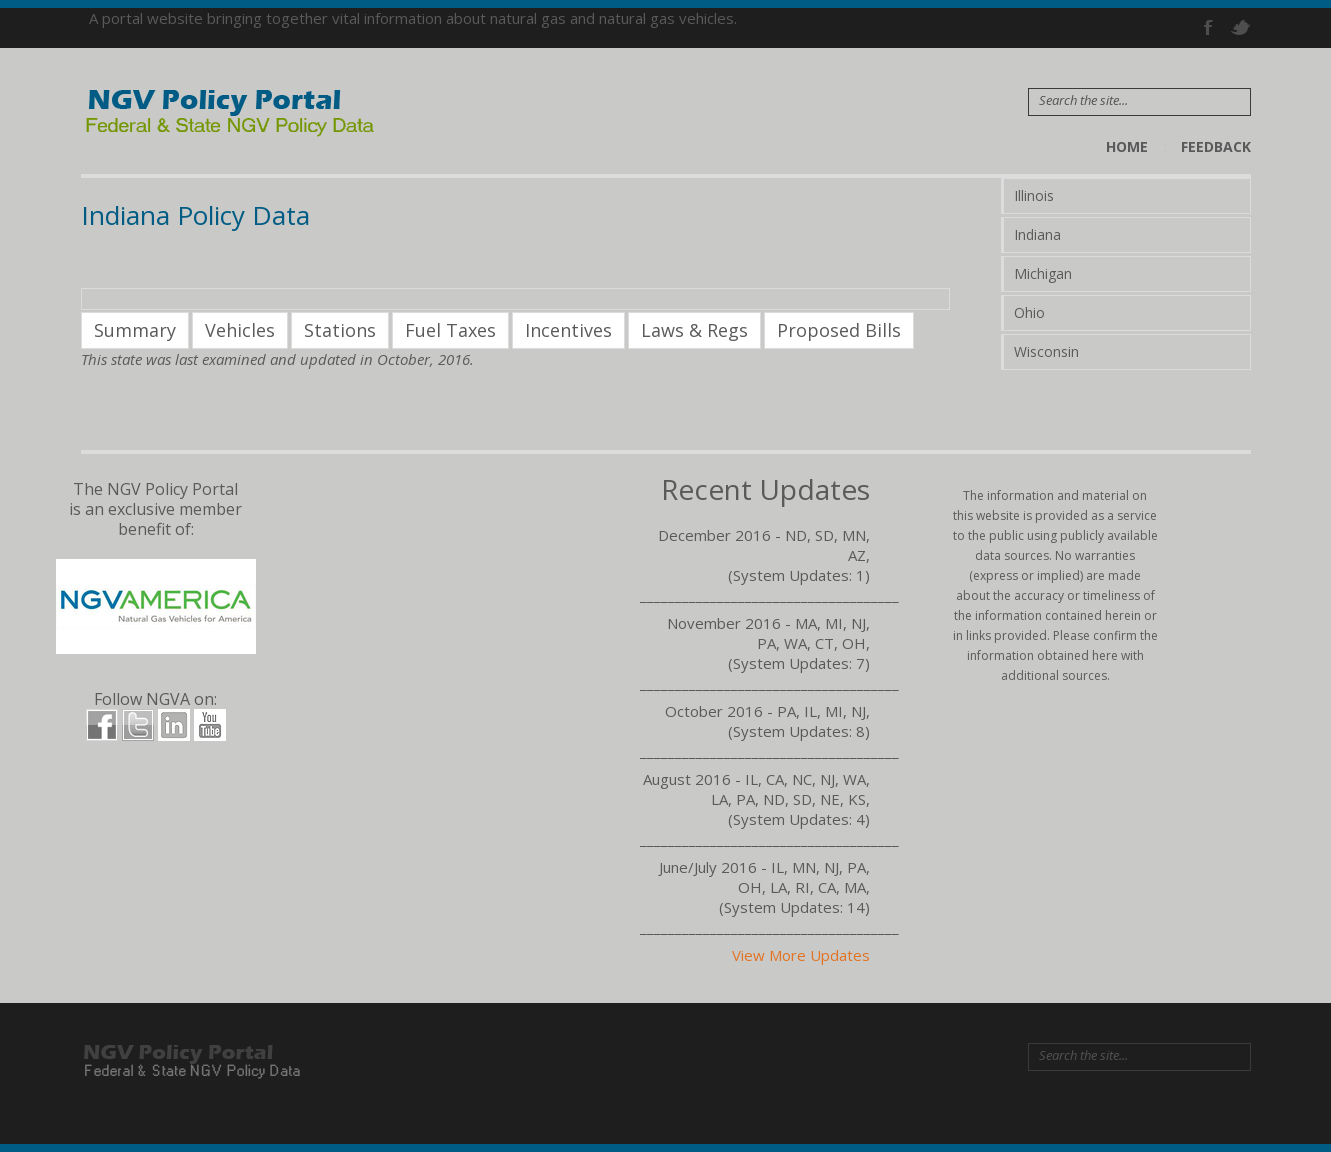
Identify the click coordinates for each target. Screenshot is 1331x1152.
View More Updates (801, 955)
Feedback (1216, 146)
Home (1127, 146)
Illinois (1034, 195)
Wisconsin (1046, 351)
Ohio (1029, 312)
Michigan (1043, 273)
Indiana (1037, 234)
